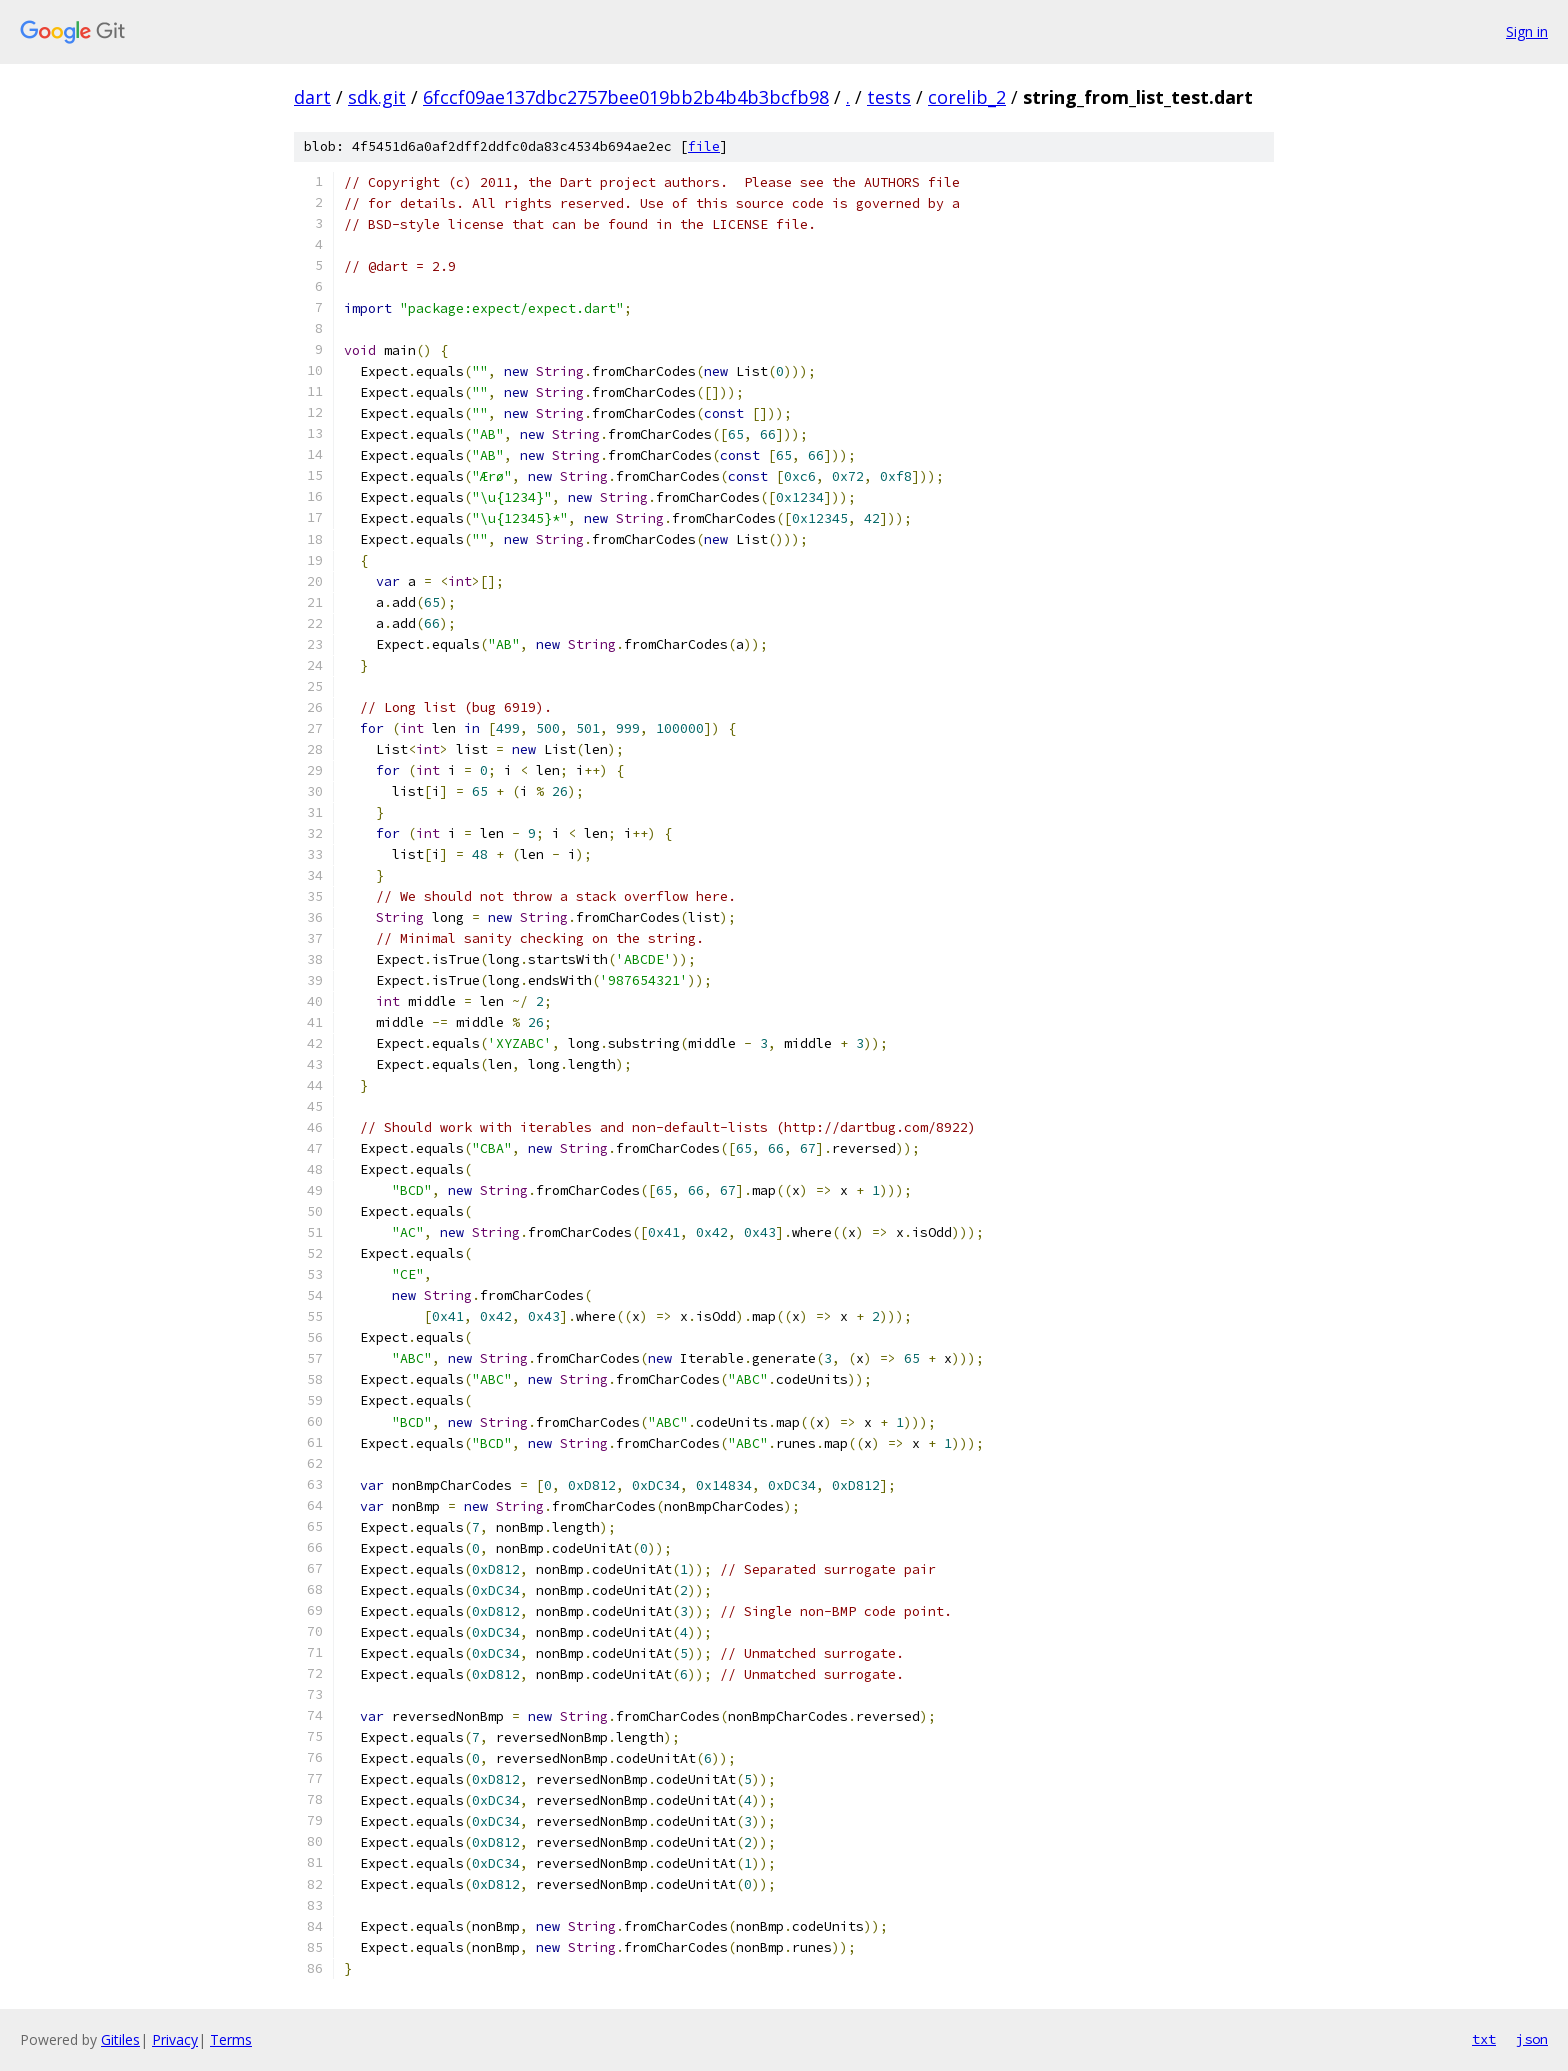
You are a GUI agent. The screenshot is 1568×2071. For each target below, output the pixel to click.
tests (889, 97)
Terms (231, 2039)
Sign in (1527, 31)
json (1532, 2039)
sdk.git (377, 97)
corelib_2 (967, 97)
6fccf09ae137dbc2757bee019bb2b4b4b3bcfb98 (626, 97)
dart (312, 97)
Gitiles (120, 2039)
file (704, 146)
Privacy (175, 2039)
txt (1484, 2039)
